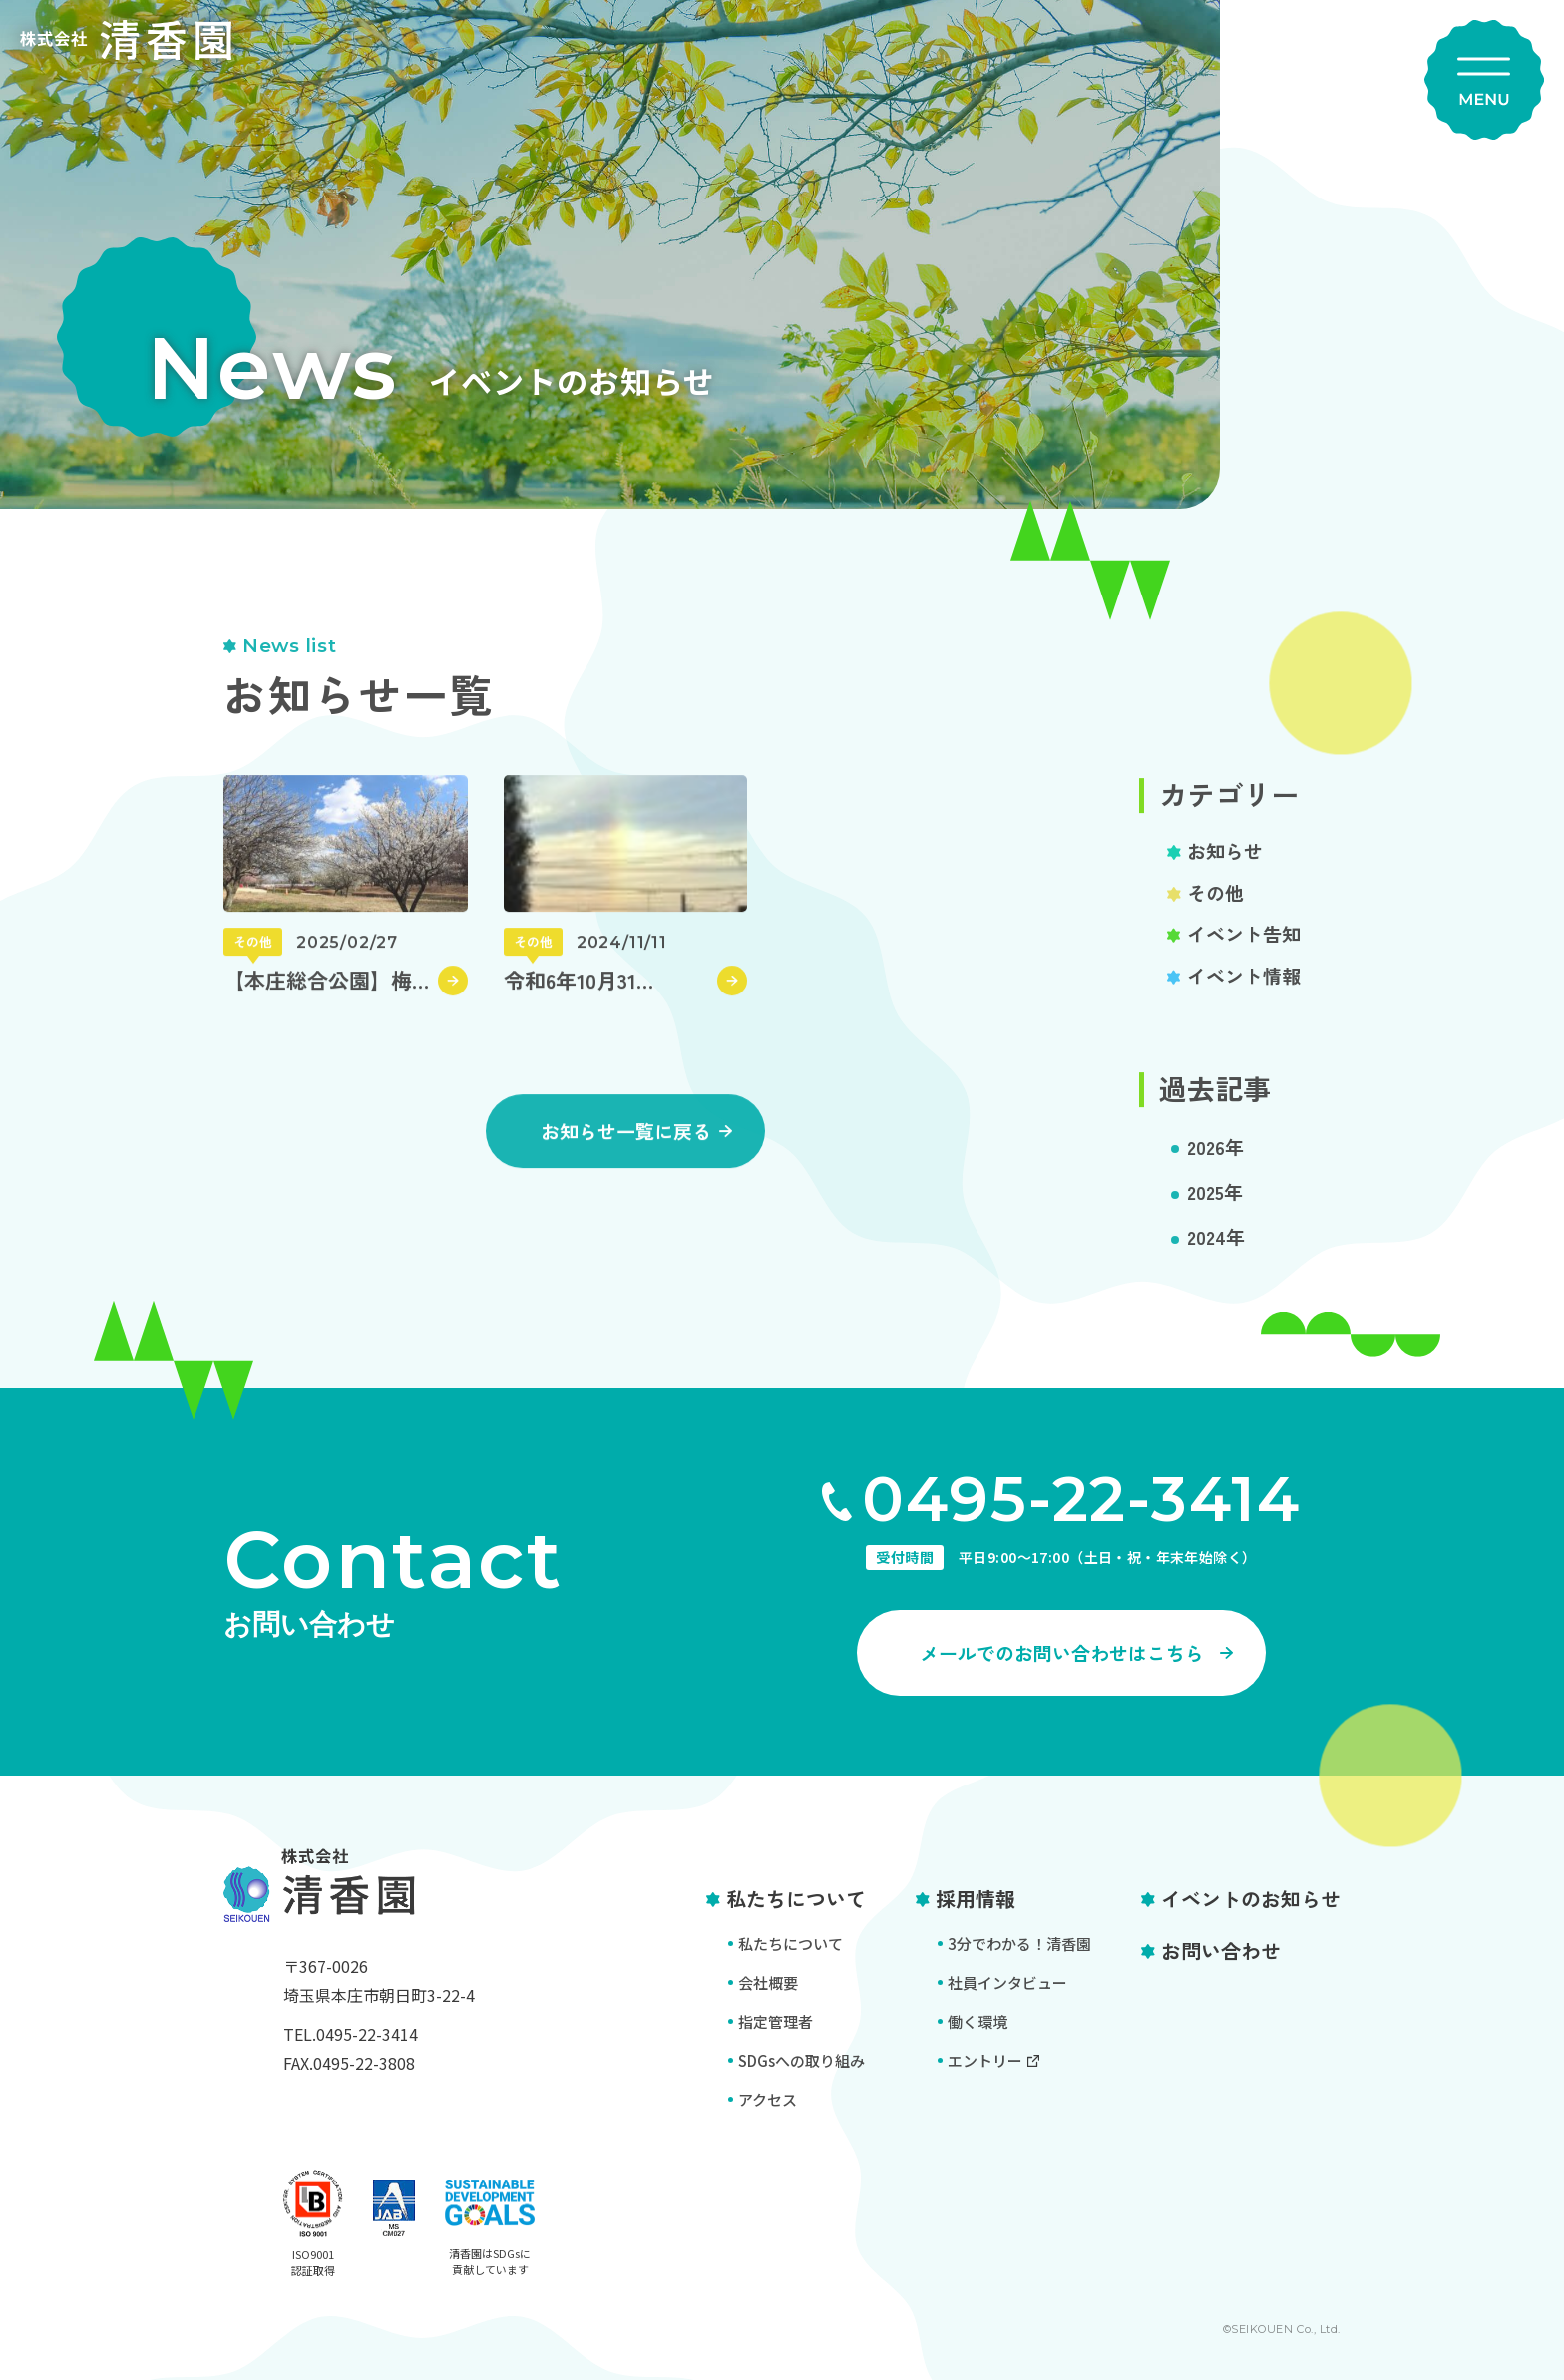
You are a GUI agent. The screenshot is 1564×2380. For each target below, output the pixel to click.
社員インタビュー (1007, 1982)
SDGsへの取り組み (801, 2060)
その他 (1215, 913)
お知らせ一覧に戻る (626, 1152)
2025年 (1215, 1212)
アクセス (767, 2099)
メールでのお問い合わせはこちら (1062, 1652)
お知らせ (1225, 871)
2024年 (1216, 1258)
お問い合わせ (1221, 1951)
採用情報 (975, 1899)
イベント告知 (1244, 954)
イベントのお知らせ (1251, 1899)
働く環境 (977, 2021)
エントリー (985, 2060)
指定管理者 (775, 2021)
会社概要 (768, 1982)
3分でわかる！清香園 (1019, 1943)
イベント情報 (1244, 996)
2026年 (1215, 1167)
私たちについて (796, 1899)
